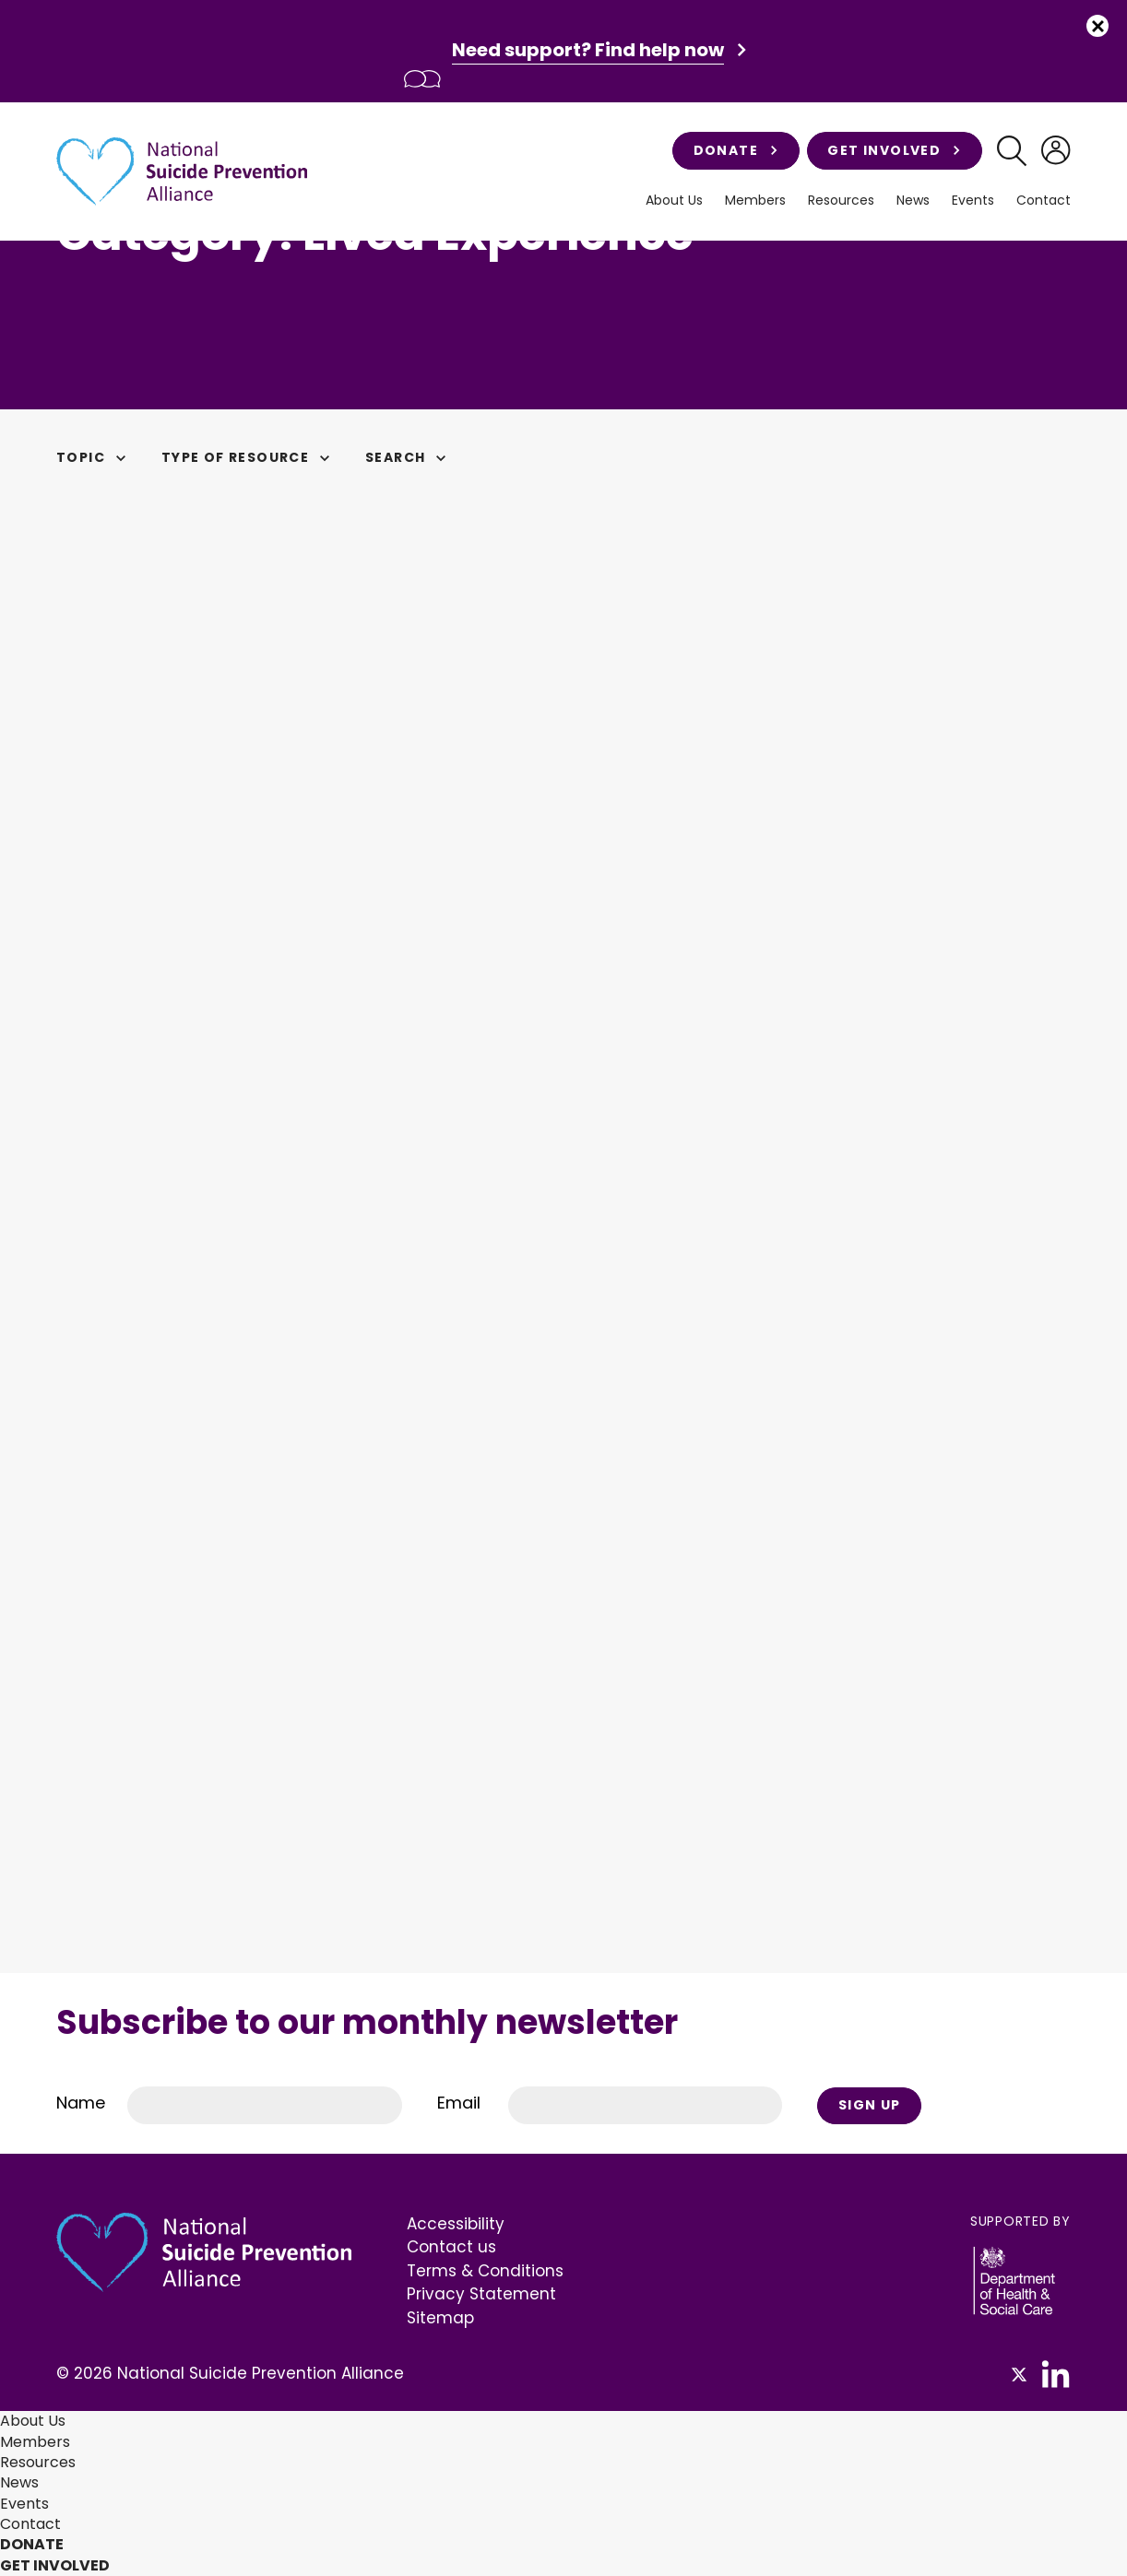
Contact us (451, 2247)
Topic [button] (94, 457)
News (913, 200)
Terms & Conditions (485, 2271)
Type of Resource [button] (248, 457)
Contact (1043, 200)
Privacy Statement (481, 2294)
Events (973, 200)
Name (80, 2102)
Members (755, 200)
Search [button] (408, 457)
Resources (841, 200)
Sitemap (440, 2318)
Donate (736, 150)
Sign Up (869, 2105)
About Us (674, 200)
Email (458, 2102)
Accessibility (455, 2224)
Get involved (894, 150)
